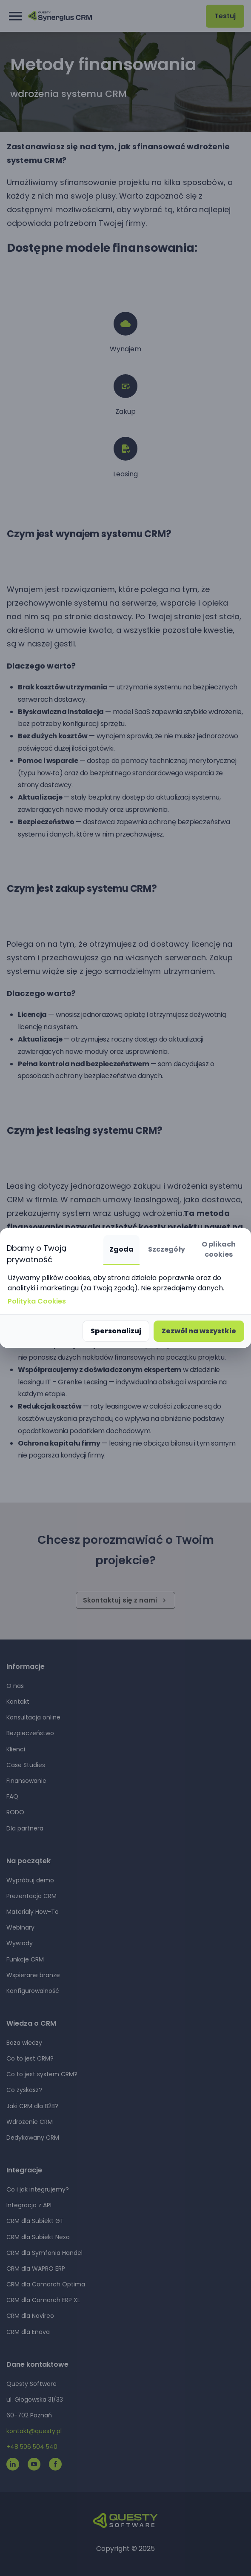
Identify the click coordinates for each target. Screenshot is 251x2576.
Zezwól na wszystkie (199, 1331)
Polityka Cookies (37, 1301)
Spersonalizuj (116, 1331)
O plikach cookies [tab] (219, 1249)
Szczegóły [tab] (166, 1249)
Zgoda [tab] (121, 1249)
